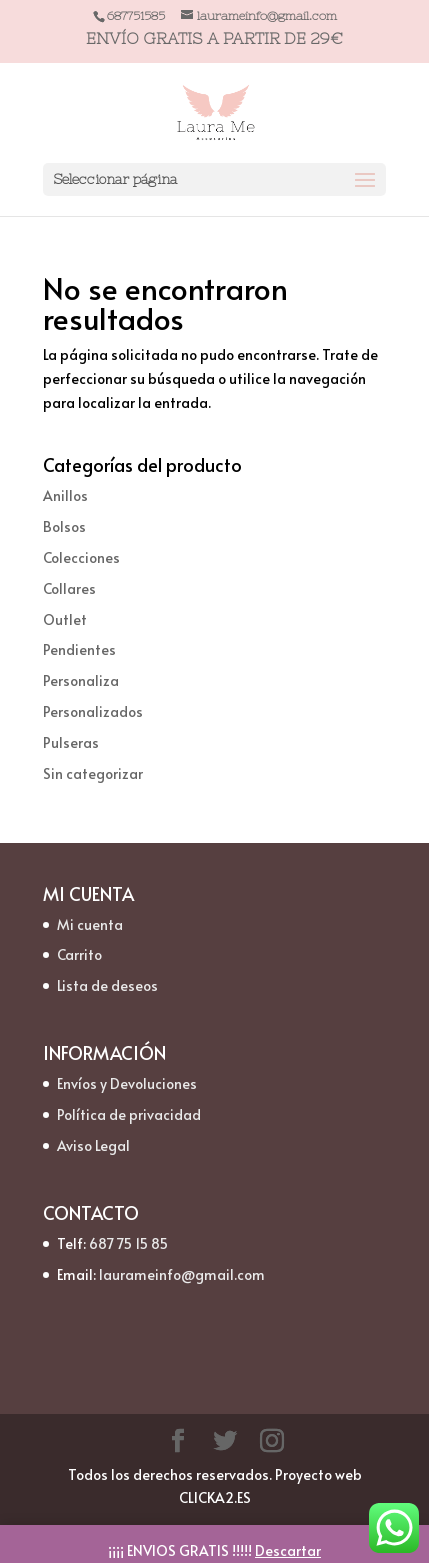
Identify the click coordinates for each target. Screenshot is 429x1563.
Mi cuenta (90, 924)
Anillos (65, 495)
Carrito (79, 954)
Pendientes (79, 649)
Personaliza (81, 680)
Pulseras (71, 742)
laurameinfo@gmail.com (182, 1274)
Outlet (65, 619)
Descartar (288, 1550)
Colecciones (81, 557)
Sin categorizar (93, 773)
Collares (69, 588)
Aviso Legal (93, 1145)
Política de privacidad (129, 1114)
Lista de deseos (107, 985)
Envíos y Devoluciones (127, 1083)
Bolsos (64, 526)
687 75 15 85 (128, 1243)
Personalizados (93, 711)
